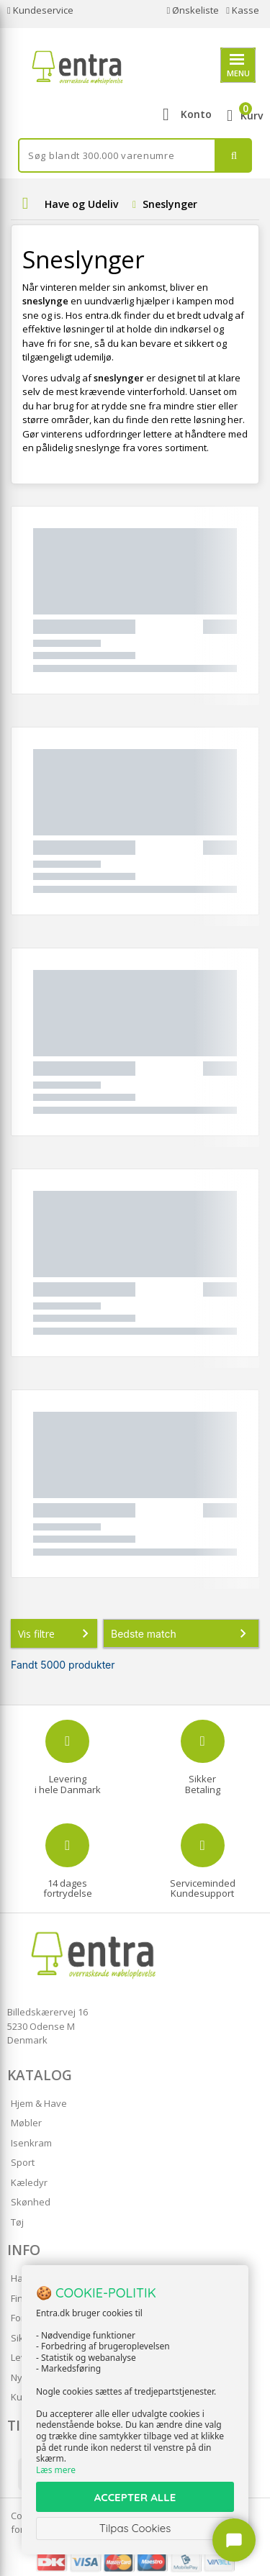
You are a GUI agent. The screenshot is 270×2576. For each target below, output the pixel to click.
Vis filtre (56, 1633)
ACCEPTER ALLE (135, 2497)
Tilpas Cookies (135, 2528)
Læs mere (56, 2470)
